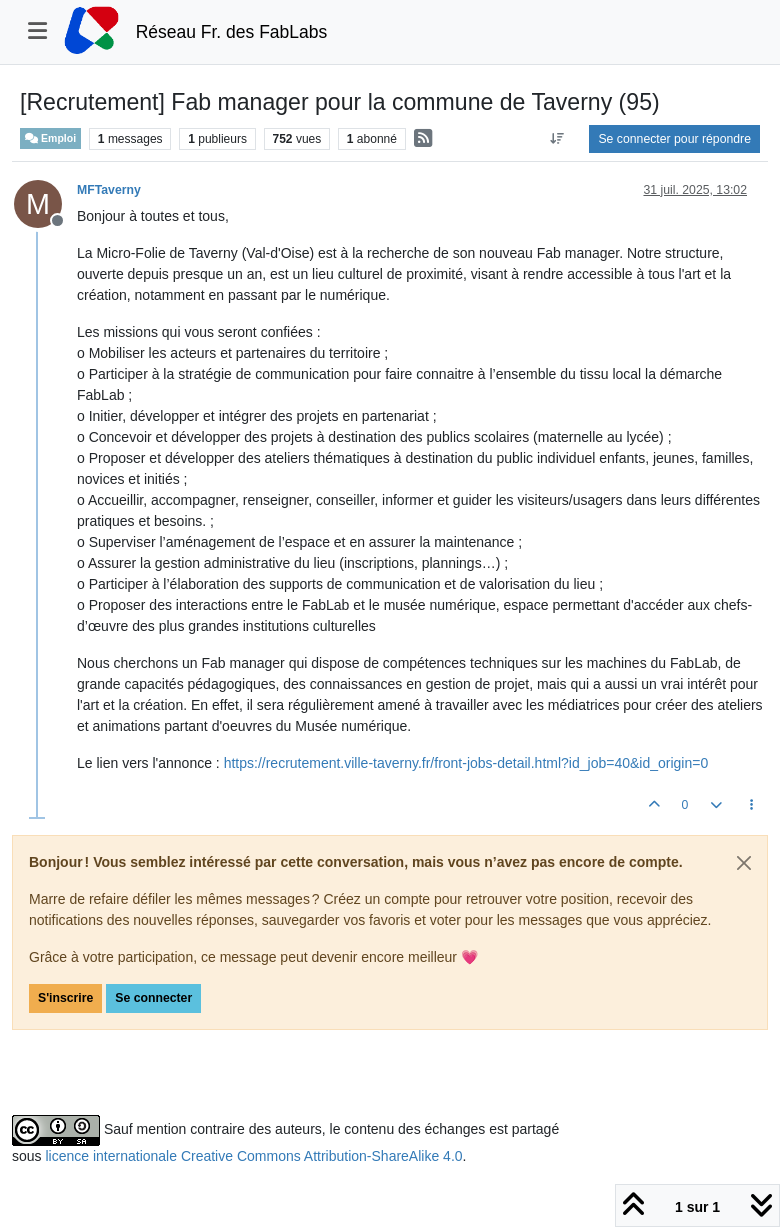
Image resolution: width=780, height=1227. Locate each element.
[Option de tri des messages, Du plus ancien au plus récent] (556, 139)
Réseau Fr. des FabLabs (232, 32)
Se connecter (153, 998)
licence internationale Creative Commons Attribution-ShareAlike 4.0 (253, 1156)
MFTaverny (109, 190)
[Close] (744, 863)
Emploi (50, 138)
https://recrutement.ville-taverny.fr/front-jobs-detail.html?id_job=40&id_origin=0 (466, 763)
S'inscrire (65, 998)
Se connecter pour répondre (674, 139)
